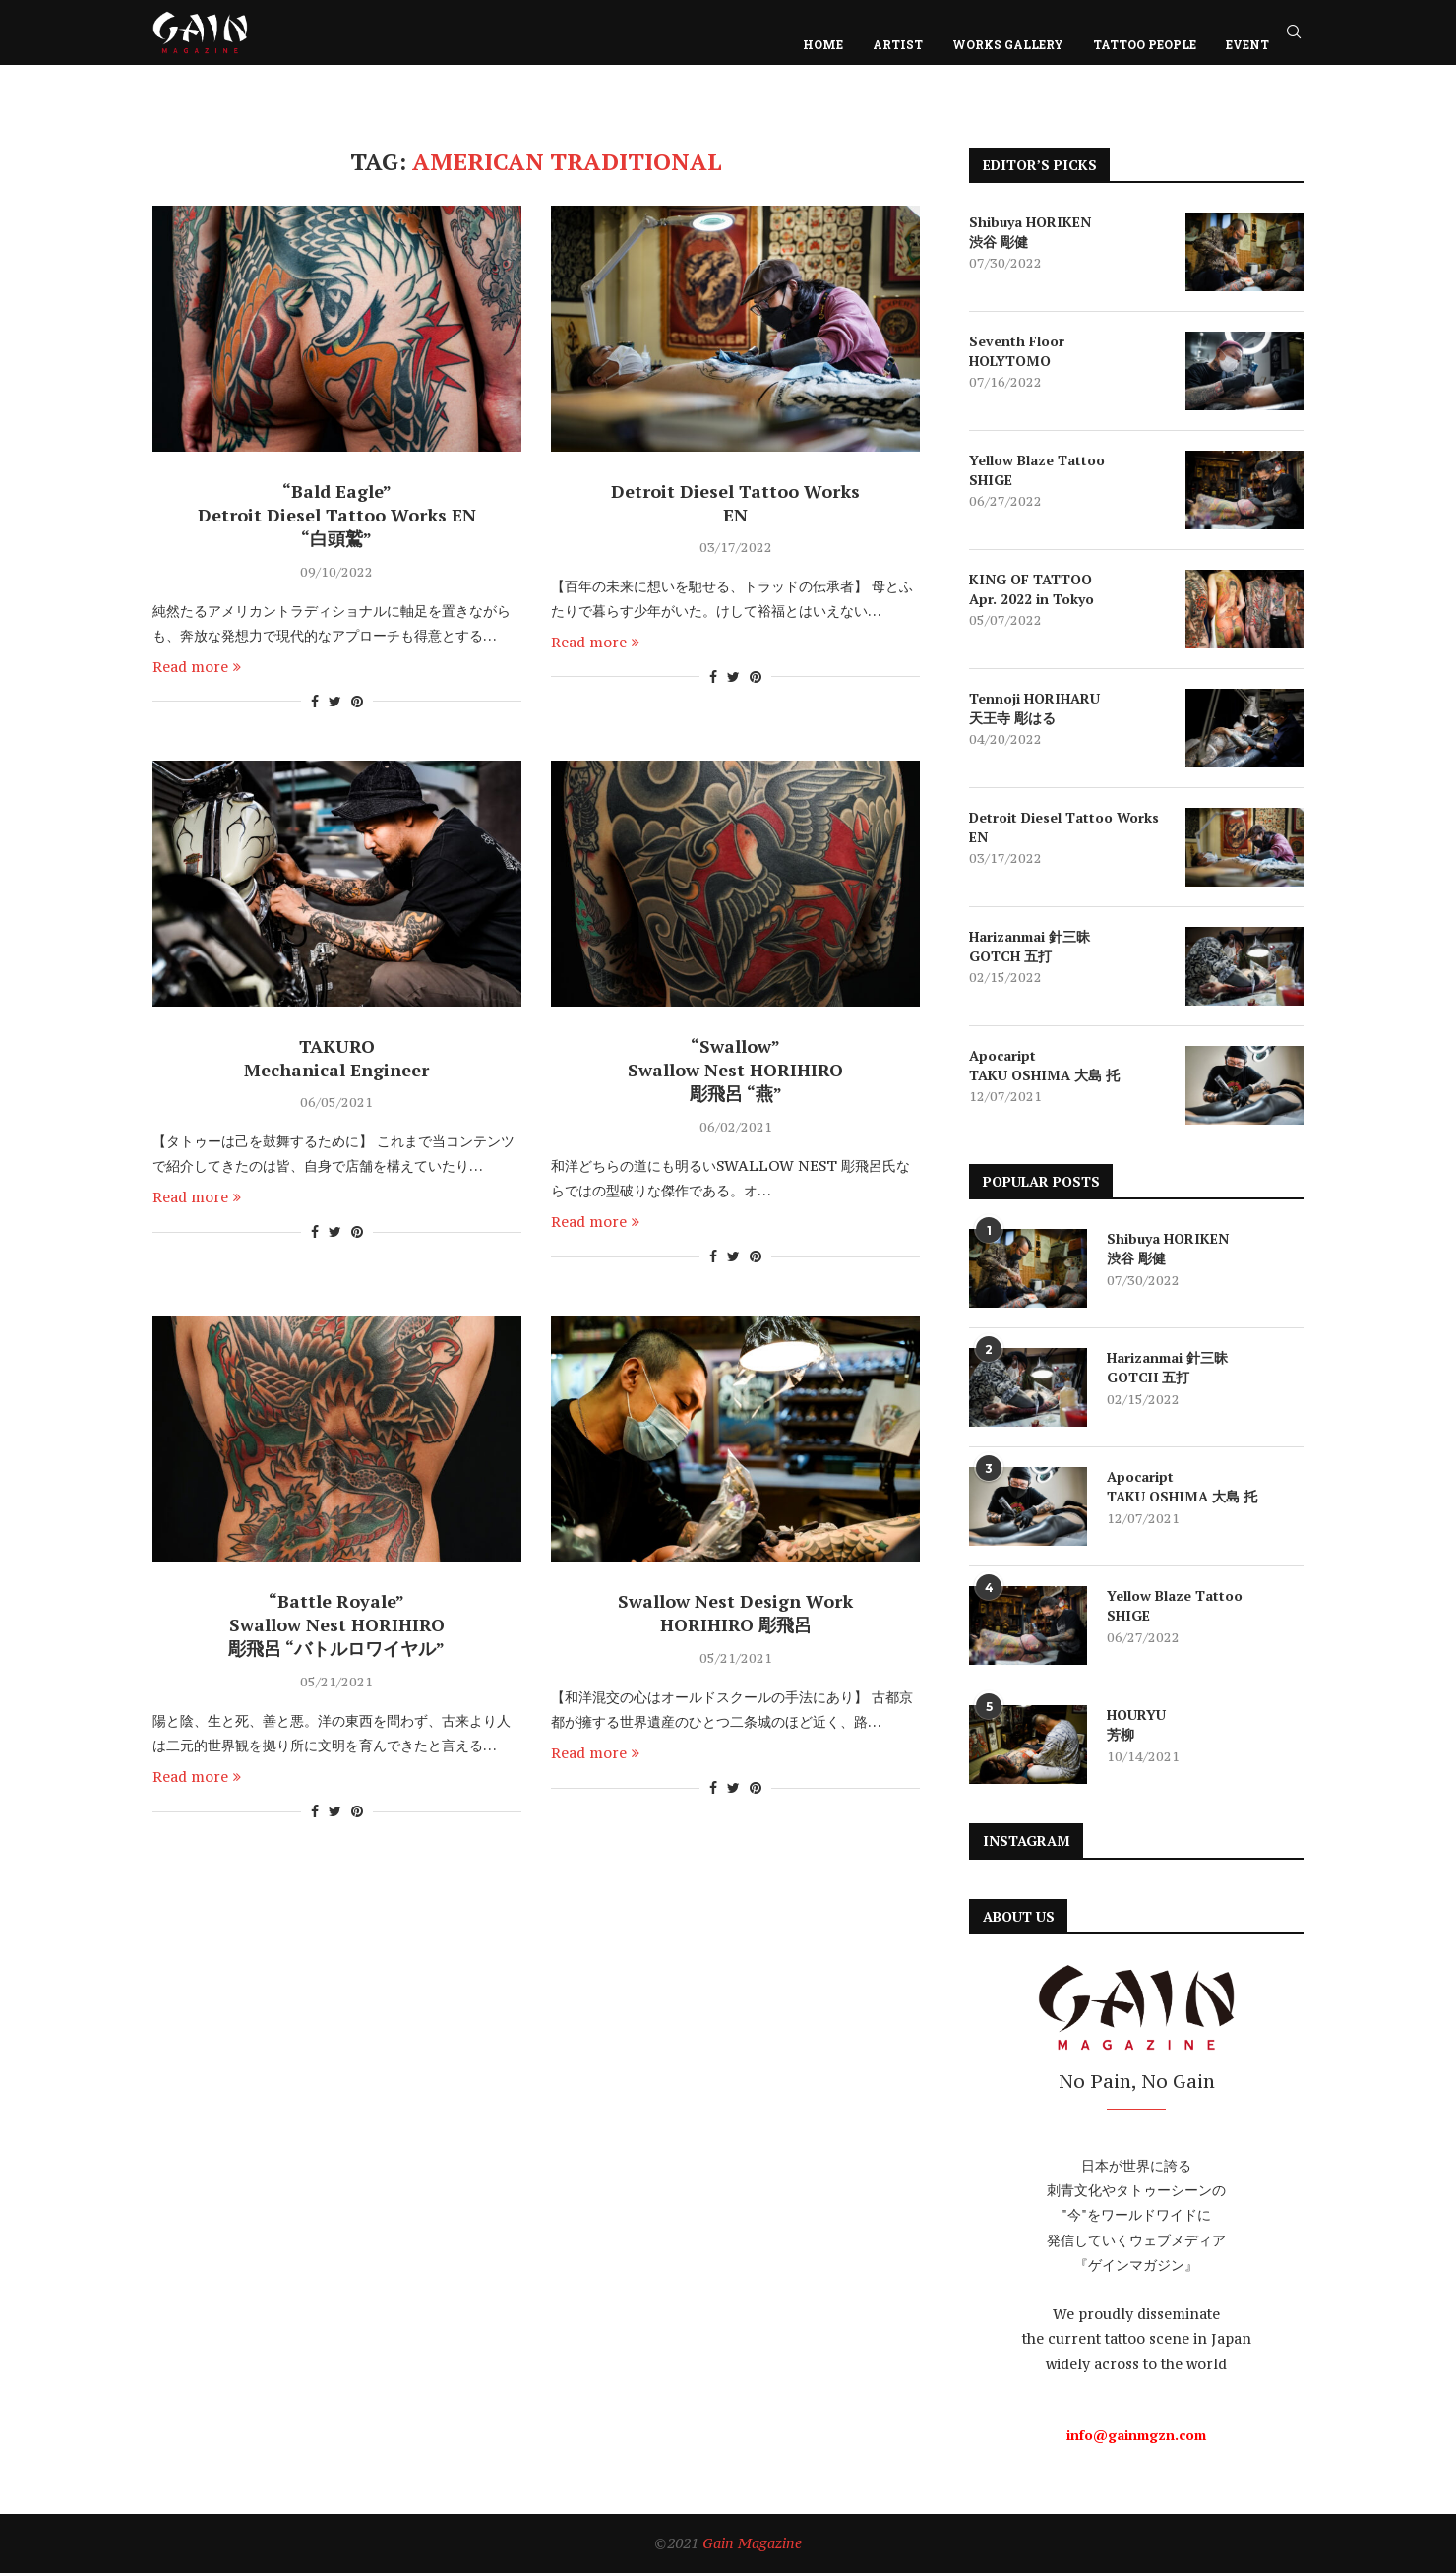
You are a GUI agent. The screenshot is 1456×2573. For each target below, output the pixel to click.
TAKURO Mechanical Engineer (336, 1057)
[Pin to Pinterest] (357, 701)
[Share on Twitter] (335, 701)
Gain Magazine (752, 2543)
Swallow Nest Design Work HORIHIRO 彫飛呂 (735, 1612)
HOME (823, 44)
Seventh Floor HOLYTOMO (1016, 351)
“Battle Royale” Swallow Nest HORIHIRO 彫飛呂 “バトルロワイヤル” (336, 1624)
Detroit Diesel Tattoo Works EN (735, 502)
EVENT (1247, 44)
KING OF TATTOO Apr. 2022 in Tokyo (1031, 589)
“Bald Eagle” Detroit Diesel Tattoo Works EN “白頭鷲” (337, 514)
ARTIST (898, 44)
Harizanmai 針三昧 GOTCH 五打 (1029, 946)
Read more (196, 666)
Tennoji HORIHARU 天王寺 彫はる (1034, 708)
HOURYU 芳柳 (1136, 1724)
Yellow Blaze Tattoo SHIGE (1037, 470)
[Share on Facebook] (315, 701)
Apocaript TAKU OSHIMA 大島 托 (1044, 1065)
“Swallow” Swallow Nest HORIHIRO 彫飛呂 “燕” (735, 1069)
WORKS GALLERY (1007, 44)
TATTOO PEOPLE (1144, 44)
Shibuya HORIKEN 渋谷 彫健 (1030, 232)
